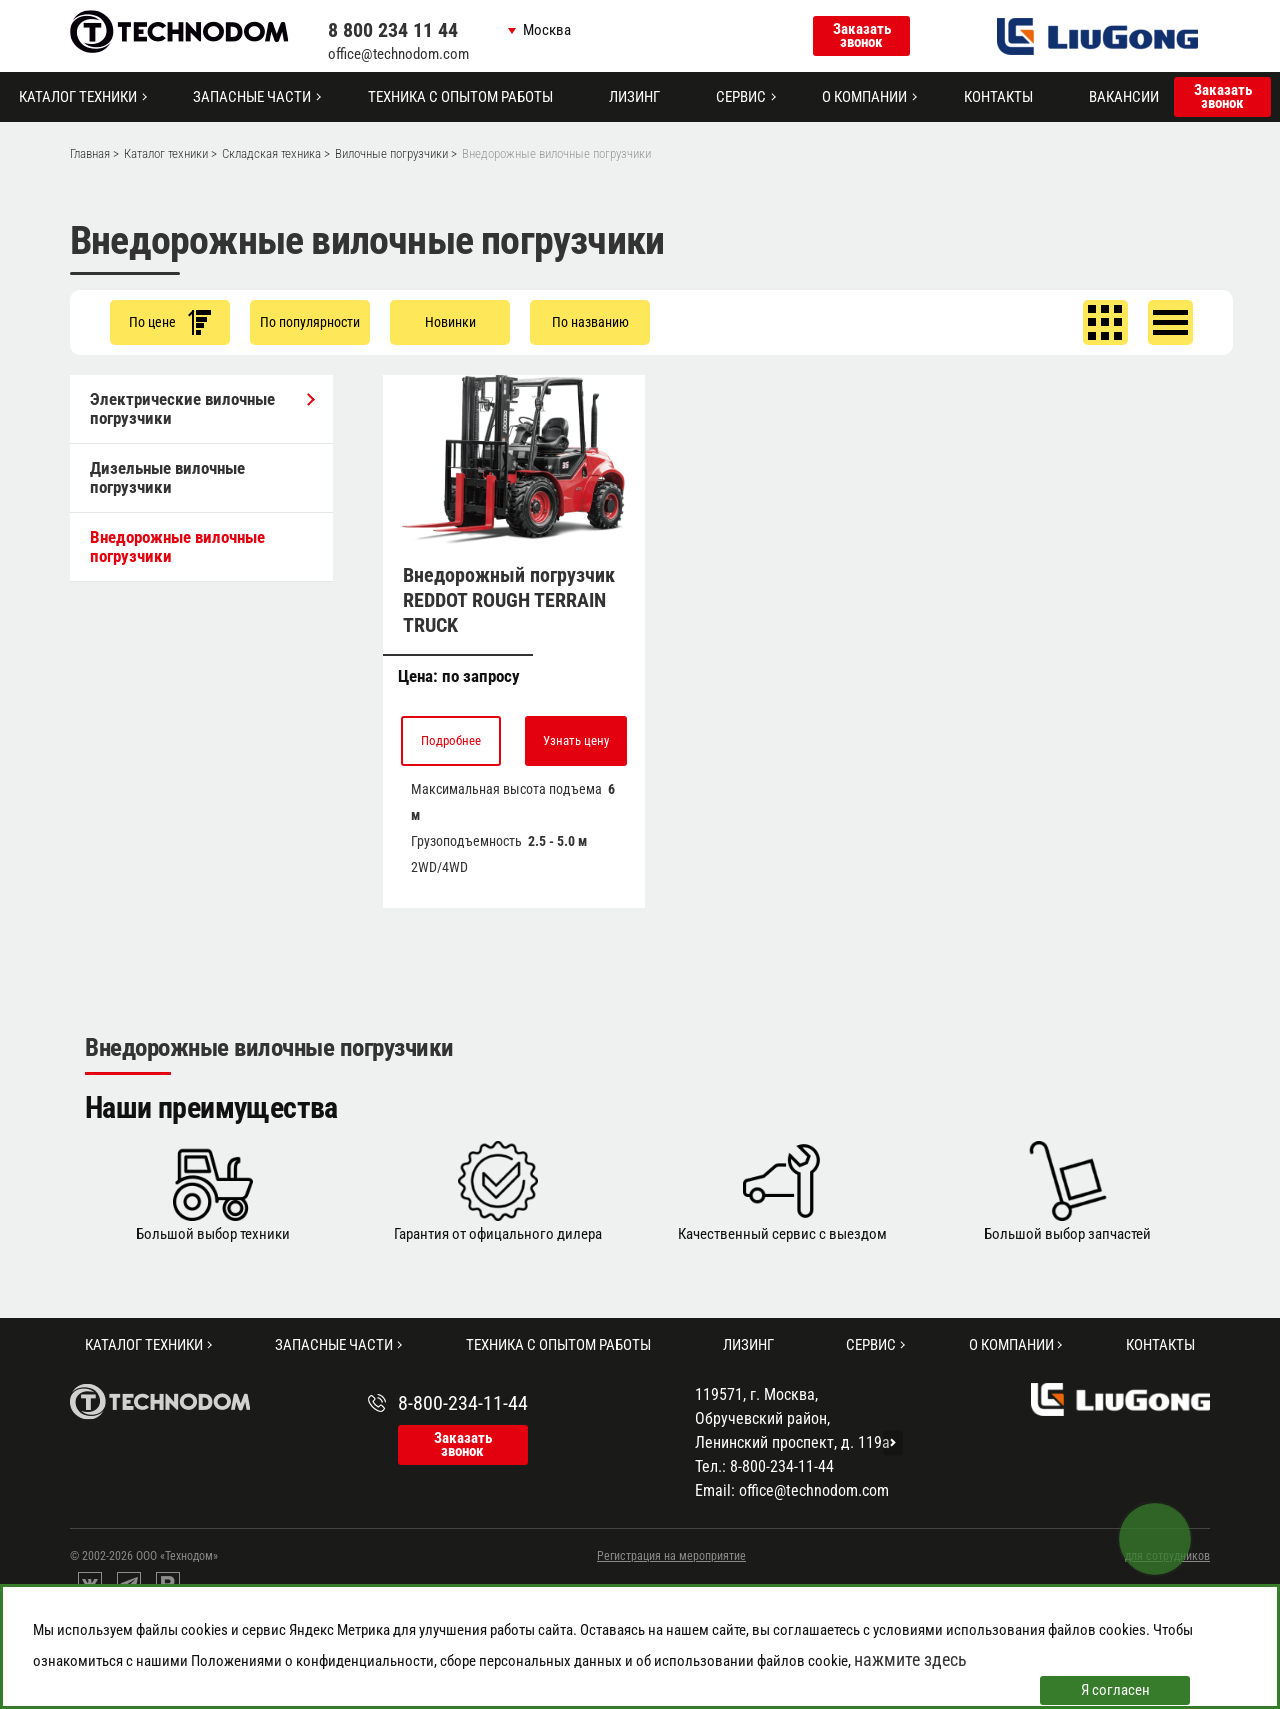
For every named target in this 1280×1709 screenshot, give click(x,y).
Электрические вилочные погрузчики (201, 408)
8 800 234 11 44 (393, 30)
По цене (170, 322)
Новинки (450, 322)
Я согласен (1115, 1690)
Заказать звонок (862, 35)
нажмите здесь (910, 1659)
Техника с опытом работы (460, 97)
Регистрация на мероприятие (671, 1556)
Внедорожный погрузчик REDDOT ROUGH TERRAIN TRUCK (509, 600)
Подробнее (451, 740)
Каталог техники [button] (78, 97)
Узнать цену (576, 740)
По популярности (310, 322)
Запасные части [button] (252, 97)
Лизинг (634, 97)
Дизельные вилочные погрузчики (167, 477)
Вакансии (1124, 97)
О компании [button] (864, 97)
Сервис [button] (741, 97)
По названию (590, 322)
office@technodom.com (398, 54)
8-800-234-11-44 (463, 1403)
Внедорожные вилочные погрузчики (177, 546)
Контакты (998, 97)
